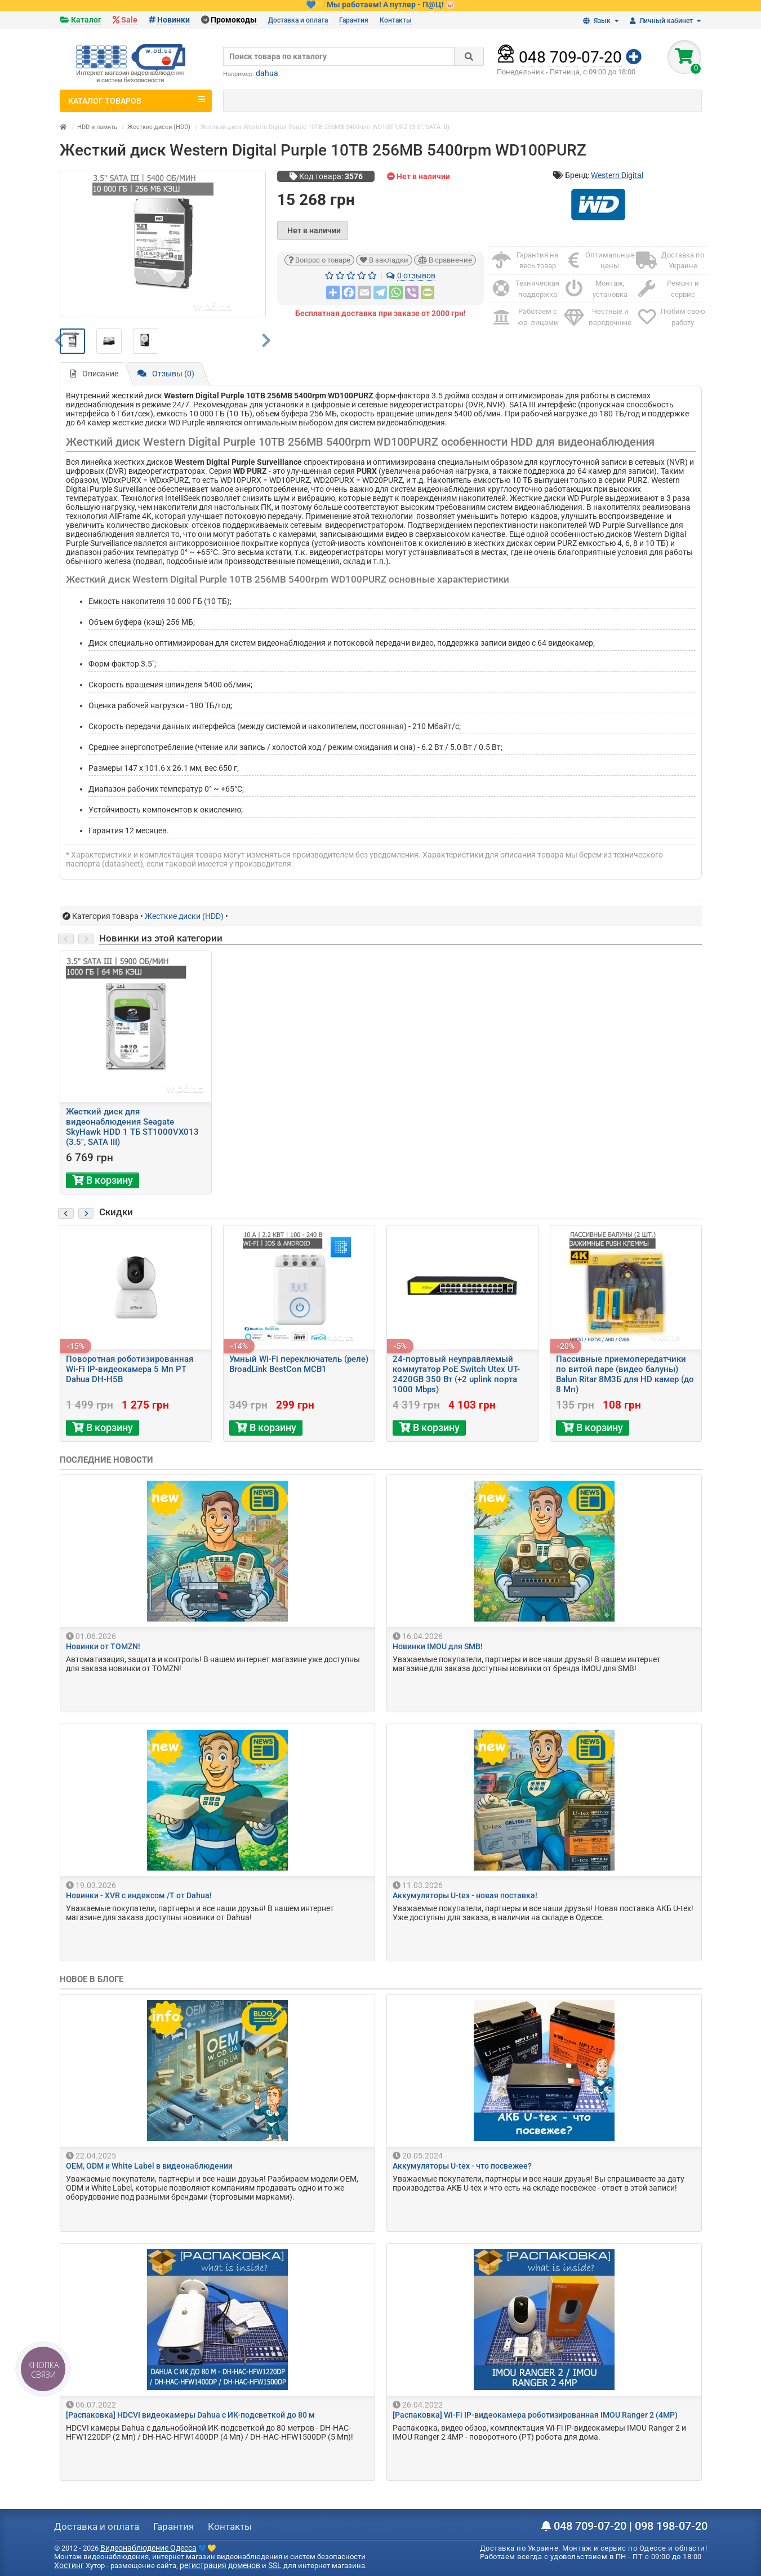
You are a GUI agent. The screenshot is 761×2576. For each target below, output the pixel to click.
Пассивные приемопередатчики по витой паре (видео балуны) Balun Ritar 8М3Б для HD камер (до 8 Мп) (625, 1374)
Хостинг (69, 2565)
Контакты (396, 20)
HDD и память (97, 127)
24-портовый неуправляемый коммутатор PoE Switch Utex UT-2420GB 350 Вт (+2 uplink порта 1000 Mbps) (456, 1374)
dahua (267, 73)
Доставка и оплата (298, 20)
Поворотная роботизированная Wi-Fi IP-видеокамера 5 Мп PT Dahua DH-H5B (129, 1369)
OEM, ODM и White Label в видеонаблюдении (149, 2165)
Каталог (86, 19)
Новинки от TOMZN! (103, 1646)
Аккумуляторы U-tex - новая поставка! (465, 1895)
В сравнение (445, 260)
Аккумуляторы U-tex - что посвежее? (462, 2165)
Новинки (173, 19)
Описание (94, 373)
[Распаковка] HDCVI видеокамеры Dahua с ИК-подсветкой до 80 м (190, 2414)
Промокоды (234, 19)
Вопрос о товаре (319, 260)
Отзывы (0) (165, 373)
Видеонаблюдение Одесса (148, 2547)
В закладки (384, 260)
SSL (275, 2565)
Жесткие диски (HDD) (158, 127)
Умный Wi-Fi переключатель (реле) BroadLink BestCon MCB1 (298, 1364)
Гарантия (353, 20)
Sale (129, 19)
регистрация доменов (220, 2565)
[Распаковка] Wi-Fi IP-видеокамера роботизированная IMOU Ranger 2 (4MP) (535, 2414)
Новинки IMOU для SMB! (438, 1646)
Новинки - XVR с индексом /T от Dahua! (139, 1895)
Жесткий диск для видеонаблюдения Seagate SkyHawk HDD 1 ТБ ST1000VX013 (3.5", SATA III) (132, 1127)
